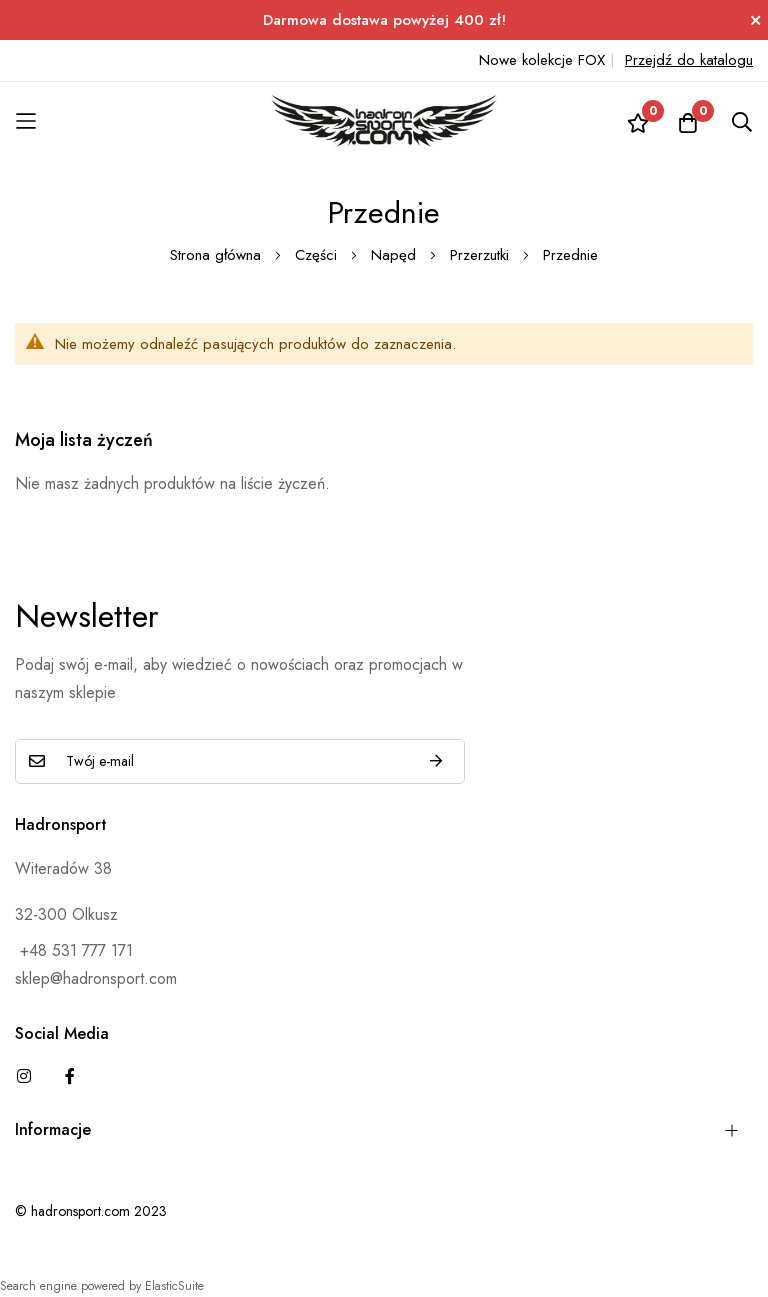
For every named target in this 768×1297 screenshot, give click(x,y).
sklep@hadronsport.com (96, 978)
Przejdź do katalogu (689, 60)
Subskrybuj (436, 761)
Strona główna (218, 255)
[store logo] (384, 121)
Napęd (396, 255)
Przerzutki (482, 255)
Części (318, 255)
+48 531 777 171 (74, 950)
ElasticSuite (174, 1286)
